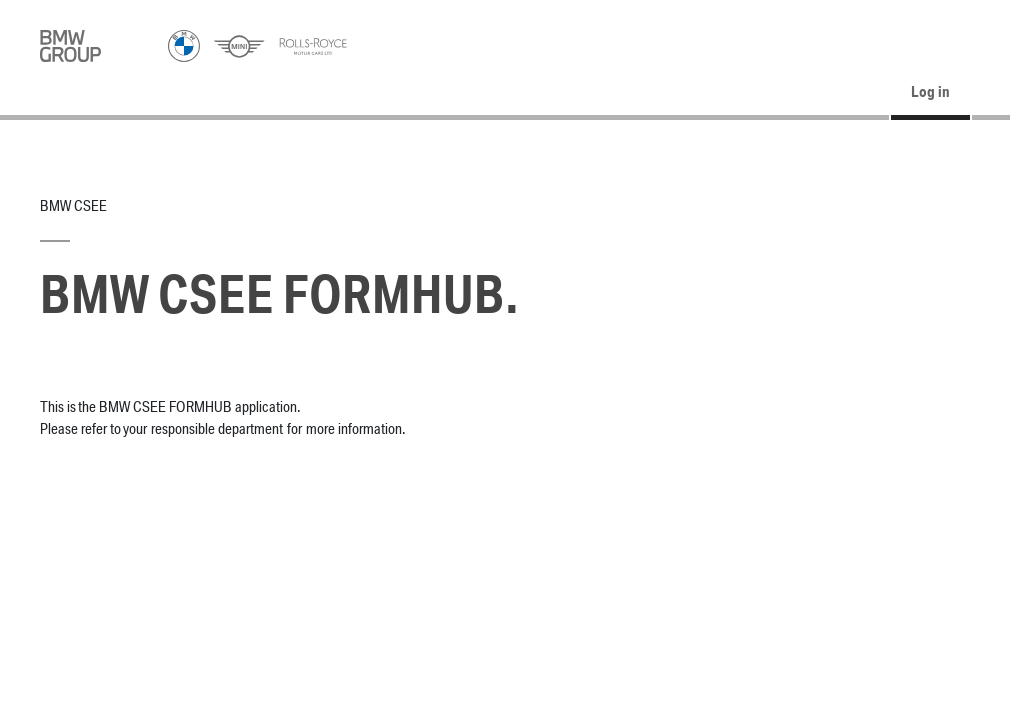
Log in (930, 93)
